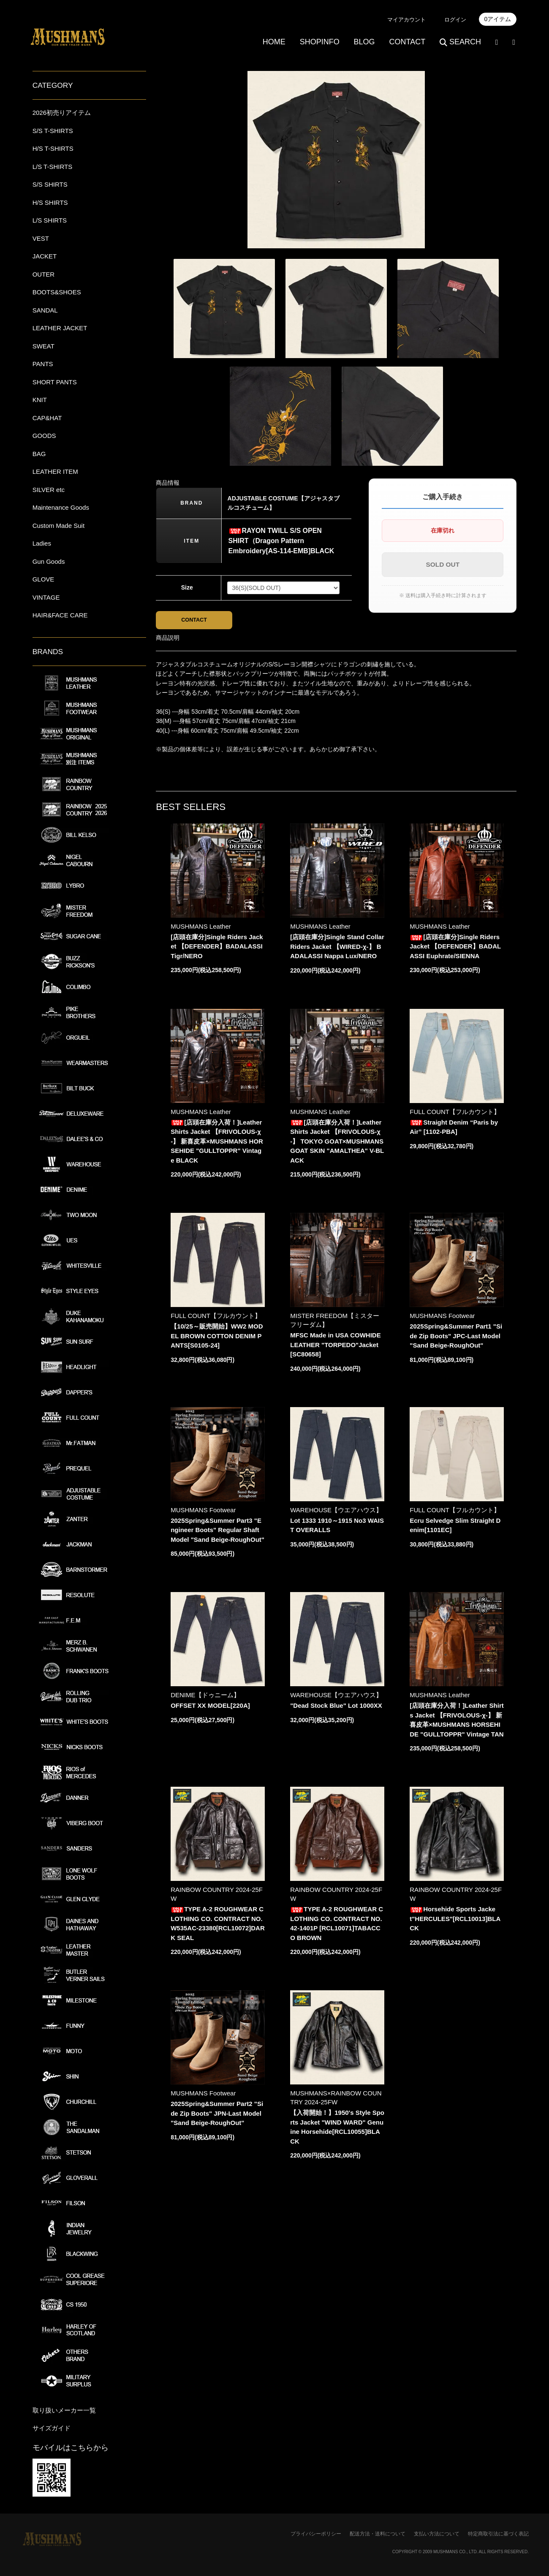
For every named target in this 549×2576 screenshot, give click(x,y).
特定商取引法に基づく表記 (498, 2534)
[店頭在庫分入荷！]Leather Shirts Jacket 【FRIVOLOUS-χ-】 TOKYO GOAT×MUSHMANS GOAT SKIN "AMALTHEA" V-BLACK (337, 1143)
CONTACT (407, 42)
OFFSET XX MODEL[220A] (210, 1707)
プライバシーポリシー (316, 2534)
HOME (274, 42)
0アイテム (497, 19)
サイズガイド (52, 2428)
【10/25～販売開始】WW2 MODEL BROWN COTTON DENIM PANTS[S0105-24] (217, 1338)
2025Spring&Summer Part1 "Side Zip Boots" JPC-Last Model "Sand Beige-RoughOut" (456, 1338)
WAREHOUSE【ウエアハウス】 (336, 1511)
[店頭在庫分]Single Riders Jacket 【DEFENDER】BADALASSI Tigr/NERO (217, 948)
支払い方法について (436, 2534)
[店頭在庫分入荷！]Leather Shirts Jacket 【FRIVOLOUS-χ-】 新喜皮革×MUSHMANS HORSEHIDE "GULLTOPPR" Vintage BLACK (217, 1143)
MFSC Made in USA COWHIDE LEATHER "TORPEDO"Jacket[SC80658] (335, 1347)
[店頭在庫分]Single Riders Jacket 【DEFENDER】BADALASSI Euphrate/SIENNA (455, 948)
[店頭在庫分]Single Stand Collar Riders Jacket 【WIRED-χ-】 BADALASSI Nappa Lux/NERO (337, 948)
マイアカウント (406, 19)
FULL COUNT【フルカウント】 (455, 1113)
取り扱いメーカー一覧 (64, 2410)
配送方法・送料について (377, 2534)
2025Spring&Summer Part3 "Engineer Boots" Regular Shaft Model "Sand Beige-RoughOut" (217, 1532)
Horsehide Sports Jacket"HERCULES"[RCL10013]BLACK (455, 1921)
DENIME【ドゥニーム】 (205, 1697)
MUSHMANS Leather (201, 928)
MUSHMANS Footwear (442, 1317)
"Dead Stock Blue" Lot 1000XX (336, 1707)
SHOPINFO (320, 42)
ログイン (455, 19)
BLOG (364, 42)
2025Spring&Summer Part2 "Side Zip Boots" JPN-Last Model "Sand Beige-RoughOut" (217, 2115)
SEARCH (460, 42)
